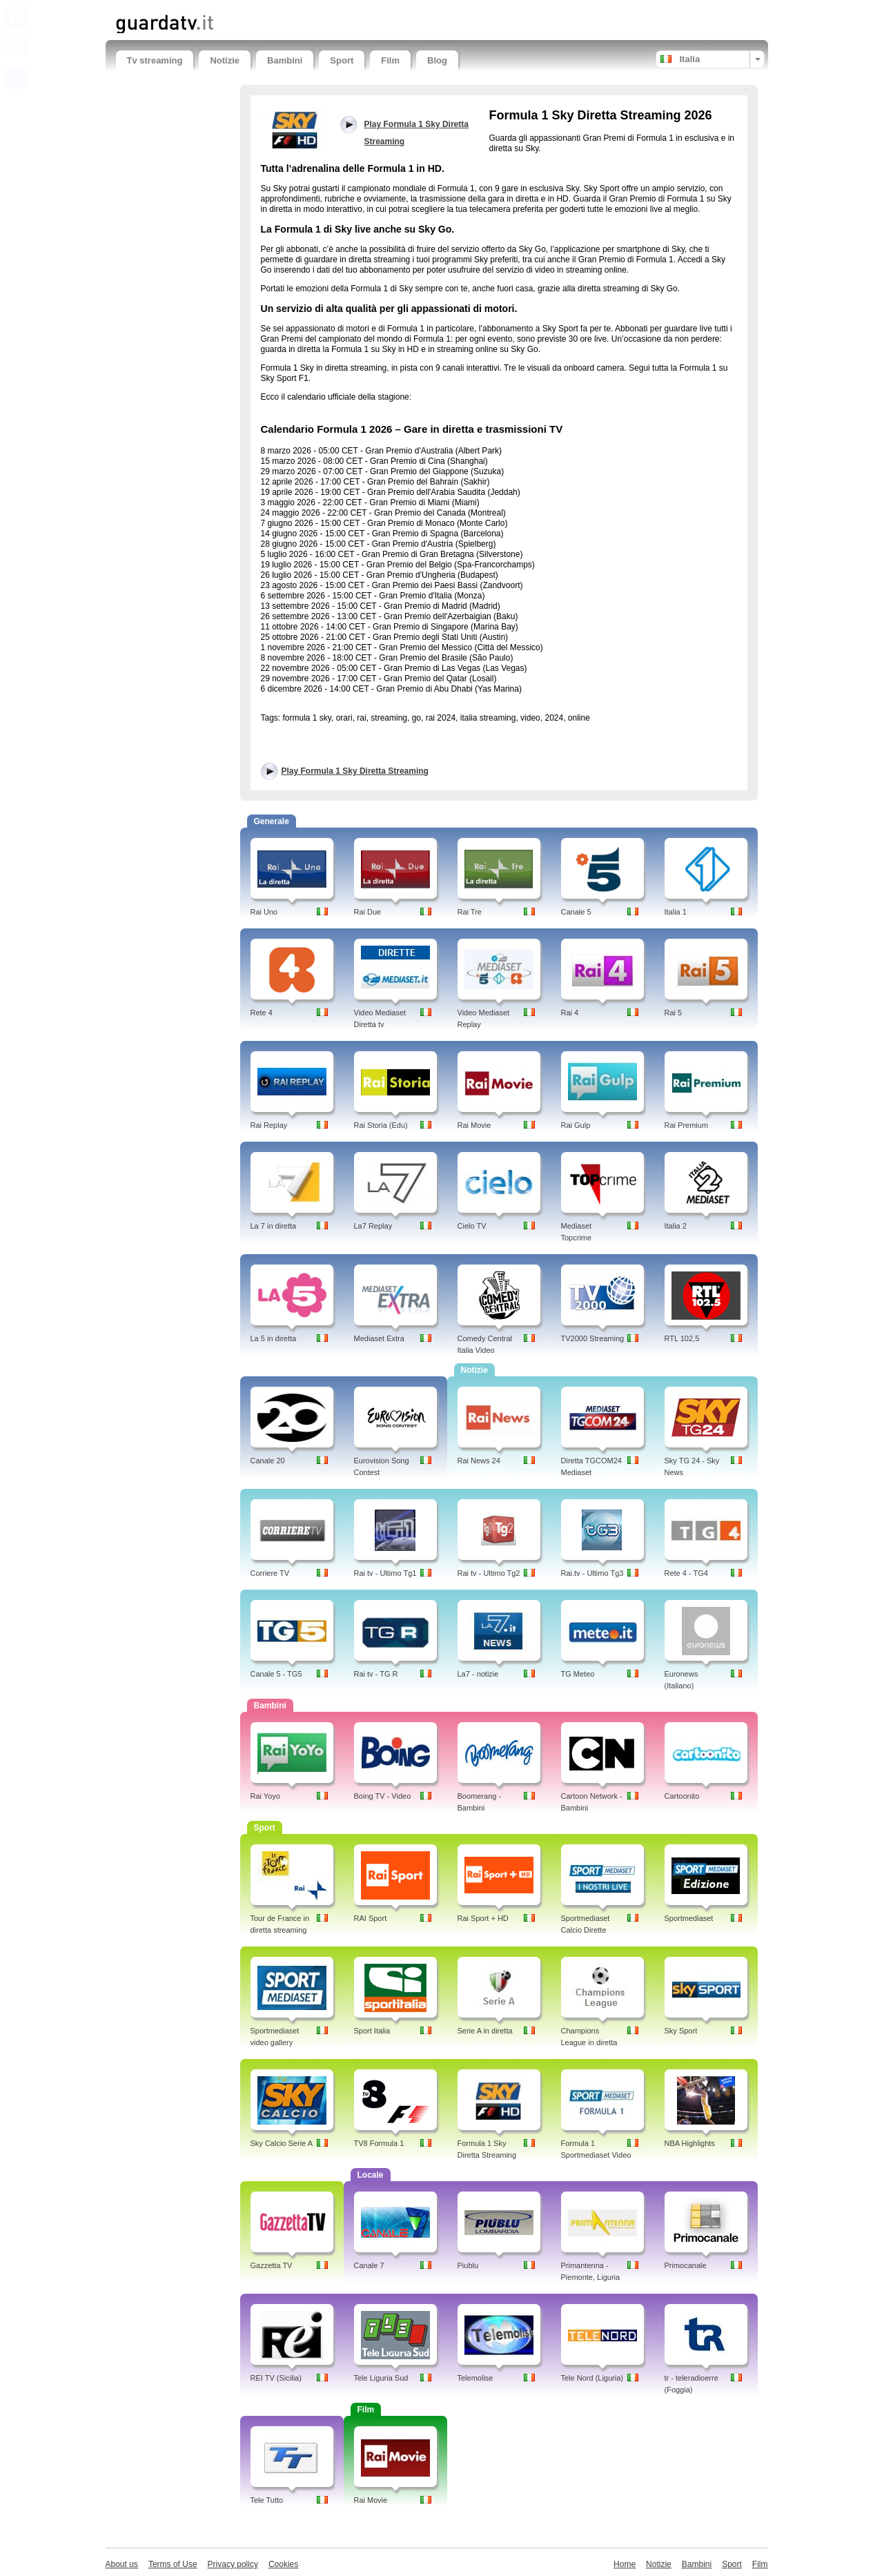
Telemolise (475, 2378)
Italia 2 (676, 1226)
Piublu (468, 2265)
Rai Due (368, 912)
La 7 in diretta (274, 1226)
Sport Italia (372, 2031)
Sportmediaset (689, 1918)
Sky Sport (681, 2031)
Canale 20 (268, 1460)
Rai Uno (264, 912)
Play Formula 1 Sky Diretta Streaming (355, 771)
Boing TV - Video (382, 1796)
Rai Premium (687, 1125)
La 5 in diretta (274, 1338)
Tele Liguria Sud (381, 2378)
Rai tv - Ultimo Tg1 (385, 1573)
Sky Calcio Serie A (282, 2143)
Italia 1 (676, 912)
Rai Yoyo (265, 1796)
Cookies (283, 2564)
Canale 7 (369, 2265)
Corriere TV (270, 1573)
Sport (341, 60)
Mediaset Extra (379, 1338)
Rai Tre (470, 912)
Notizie (224, 60)
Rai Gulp (576, 1125)
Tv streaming (155, 60)
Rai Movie (474, 1125)
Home (625, 2564)
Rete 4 (262, 1012)
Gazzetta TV (272, 2265)
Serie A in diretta (485, 2031)
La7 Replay (373, 1226)
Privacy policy (233, 2564)
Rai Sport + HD (483, 1918)
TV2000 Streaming (593, 1338)
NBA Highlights (690, 2143)
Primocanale (686, 2265)
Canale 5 (576, 912)
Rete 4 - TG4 (686, 1573)
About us (122, 2564)
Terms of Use (172, 2564)
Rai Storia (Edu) (381, 1125)
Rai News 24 (479, 1460)
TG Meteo (578, 1674)
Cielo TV (472, 1226)
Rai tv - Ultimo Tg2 (489, 1573)
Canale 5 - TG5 (276, 1674)
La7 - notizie (478, 1674)
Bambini (284, 60)
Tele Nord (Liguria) (592, 2378)
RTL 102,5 (682, 1338)
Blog (437, 60)
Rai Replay (269, 1125)
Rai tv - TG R (376, 1674)
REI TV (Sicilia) (276, 2378)
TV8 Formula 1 (379, 2143)
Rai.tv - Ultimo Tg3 (592, 1573)
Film (390, 60)
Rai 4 (570, 1012)
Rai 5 (674, 1012)
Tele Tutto (267, 2500)
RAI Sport (370, 1918)
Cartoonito (682, 1796)
